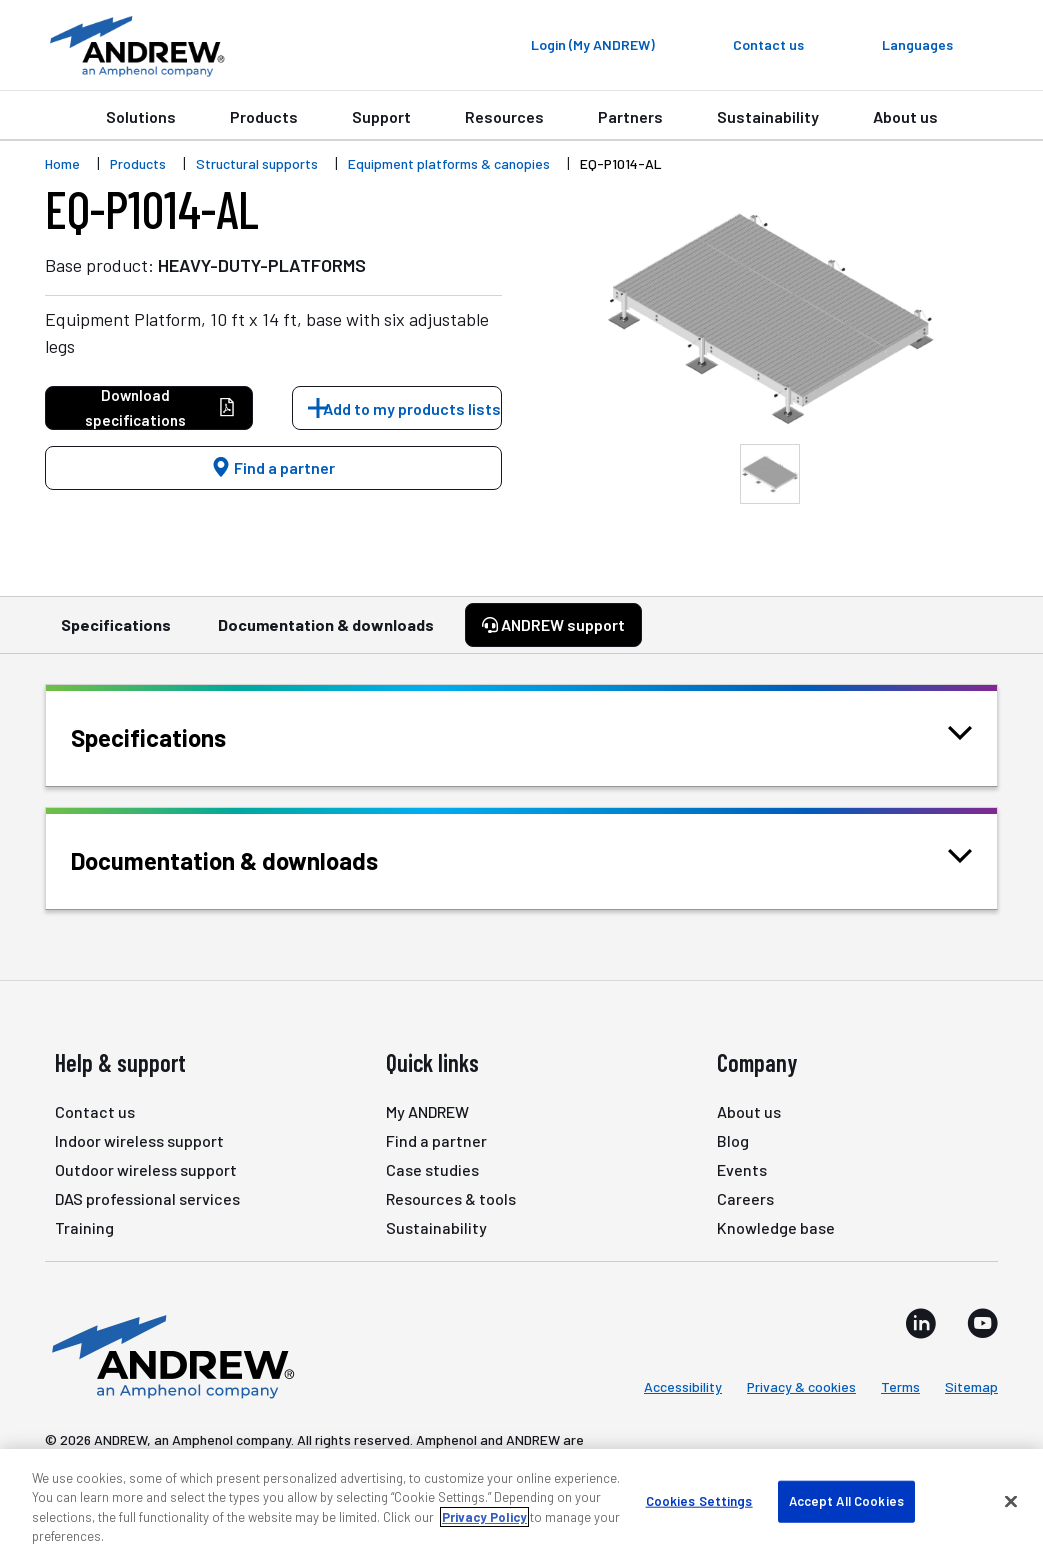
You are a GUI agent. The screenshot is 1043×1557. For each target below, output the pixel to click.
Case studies (432, 1169)
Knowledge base (776, 1227)
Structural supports (257, 163)
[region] (521, 1503)
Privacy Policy (484, 1517)
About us (905, 116)
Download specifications (160, 407)
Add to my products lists (412, 408)
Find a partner (273, 467)
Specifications (116, 634)
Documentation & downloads (326, 634)
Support (381, 116)
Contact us (95, 1111)
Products (264, 116)
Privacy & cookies (801, 1386)
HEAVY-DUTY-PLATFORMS (262, 265)
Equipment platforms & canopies (449, 163)
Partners (630, 116)
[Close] (1011, 1501)
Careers (745, 1198)
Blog (733, 1140)
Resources (504, 116)
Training (84, 1227)
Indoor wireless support (139, 1140)
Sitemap (971, 1386)
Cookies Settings (699, 1501)
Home (62, 163)
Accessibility (683, 1386)
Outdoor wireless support (146, 1169)
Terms (900, 1386)
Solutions (141, 116)
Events (742, 1169)
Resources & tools (451, 1198)
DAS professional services (147, 1198)
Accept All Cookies (846, 1501)
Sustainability (768, 116)
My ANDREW (427, 1111)
